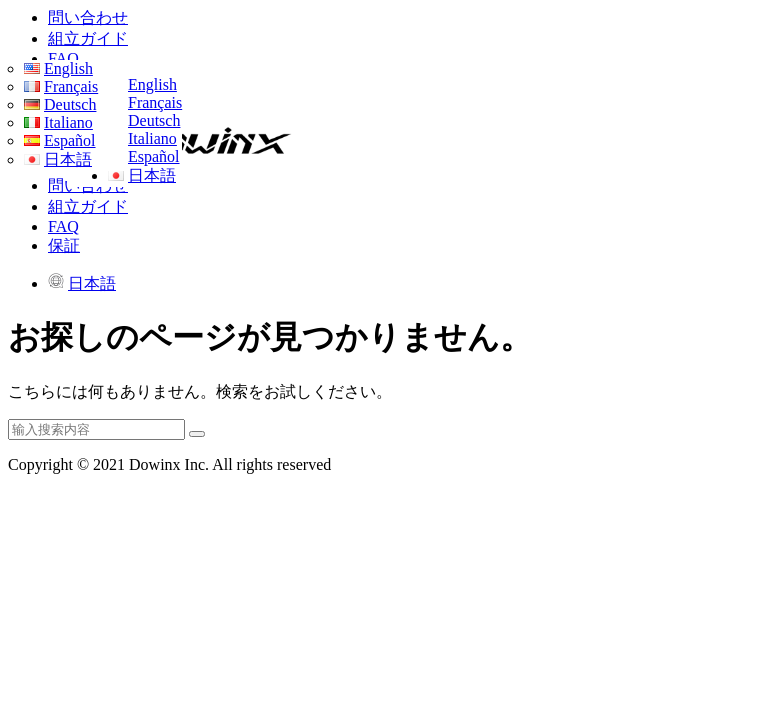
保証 (64, 245)
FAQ (63, 58)
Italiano (152, 138)
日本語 (152, 175)
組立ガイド (88, 38)
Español (154, 156)
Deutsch (154, 120)
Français (155, 102)
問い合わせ (88, 17)
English (152, 84)
